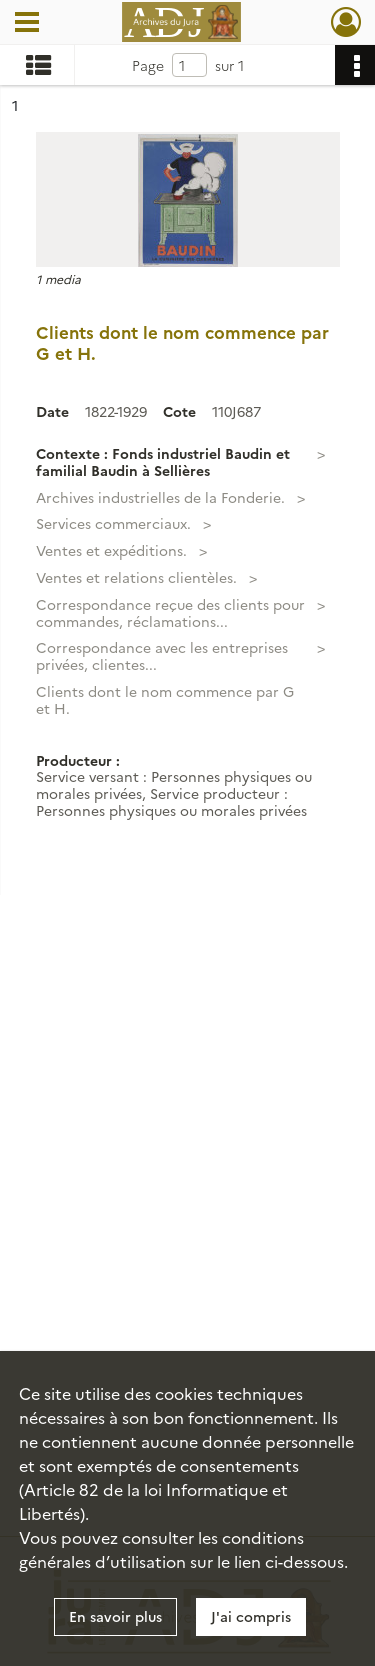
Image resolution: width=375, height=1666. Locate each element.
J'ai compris (251, 1616)
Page (148, 65)
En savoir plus (115, 1616)
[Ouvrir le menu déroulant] (27, 24)
